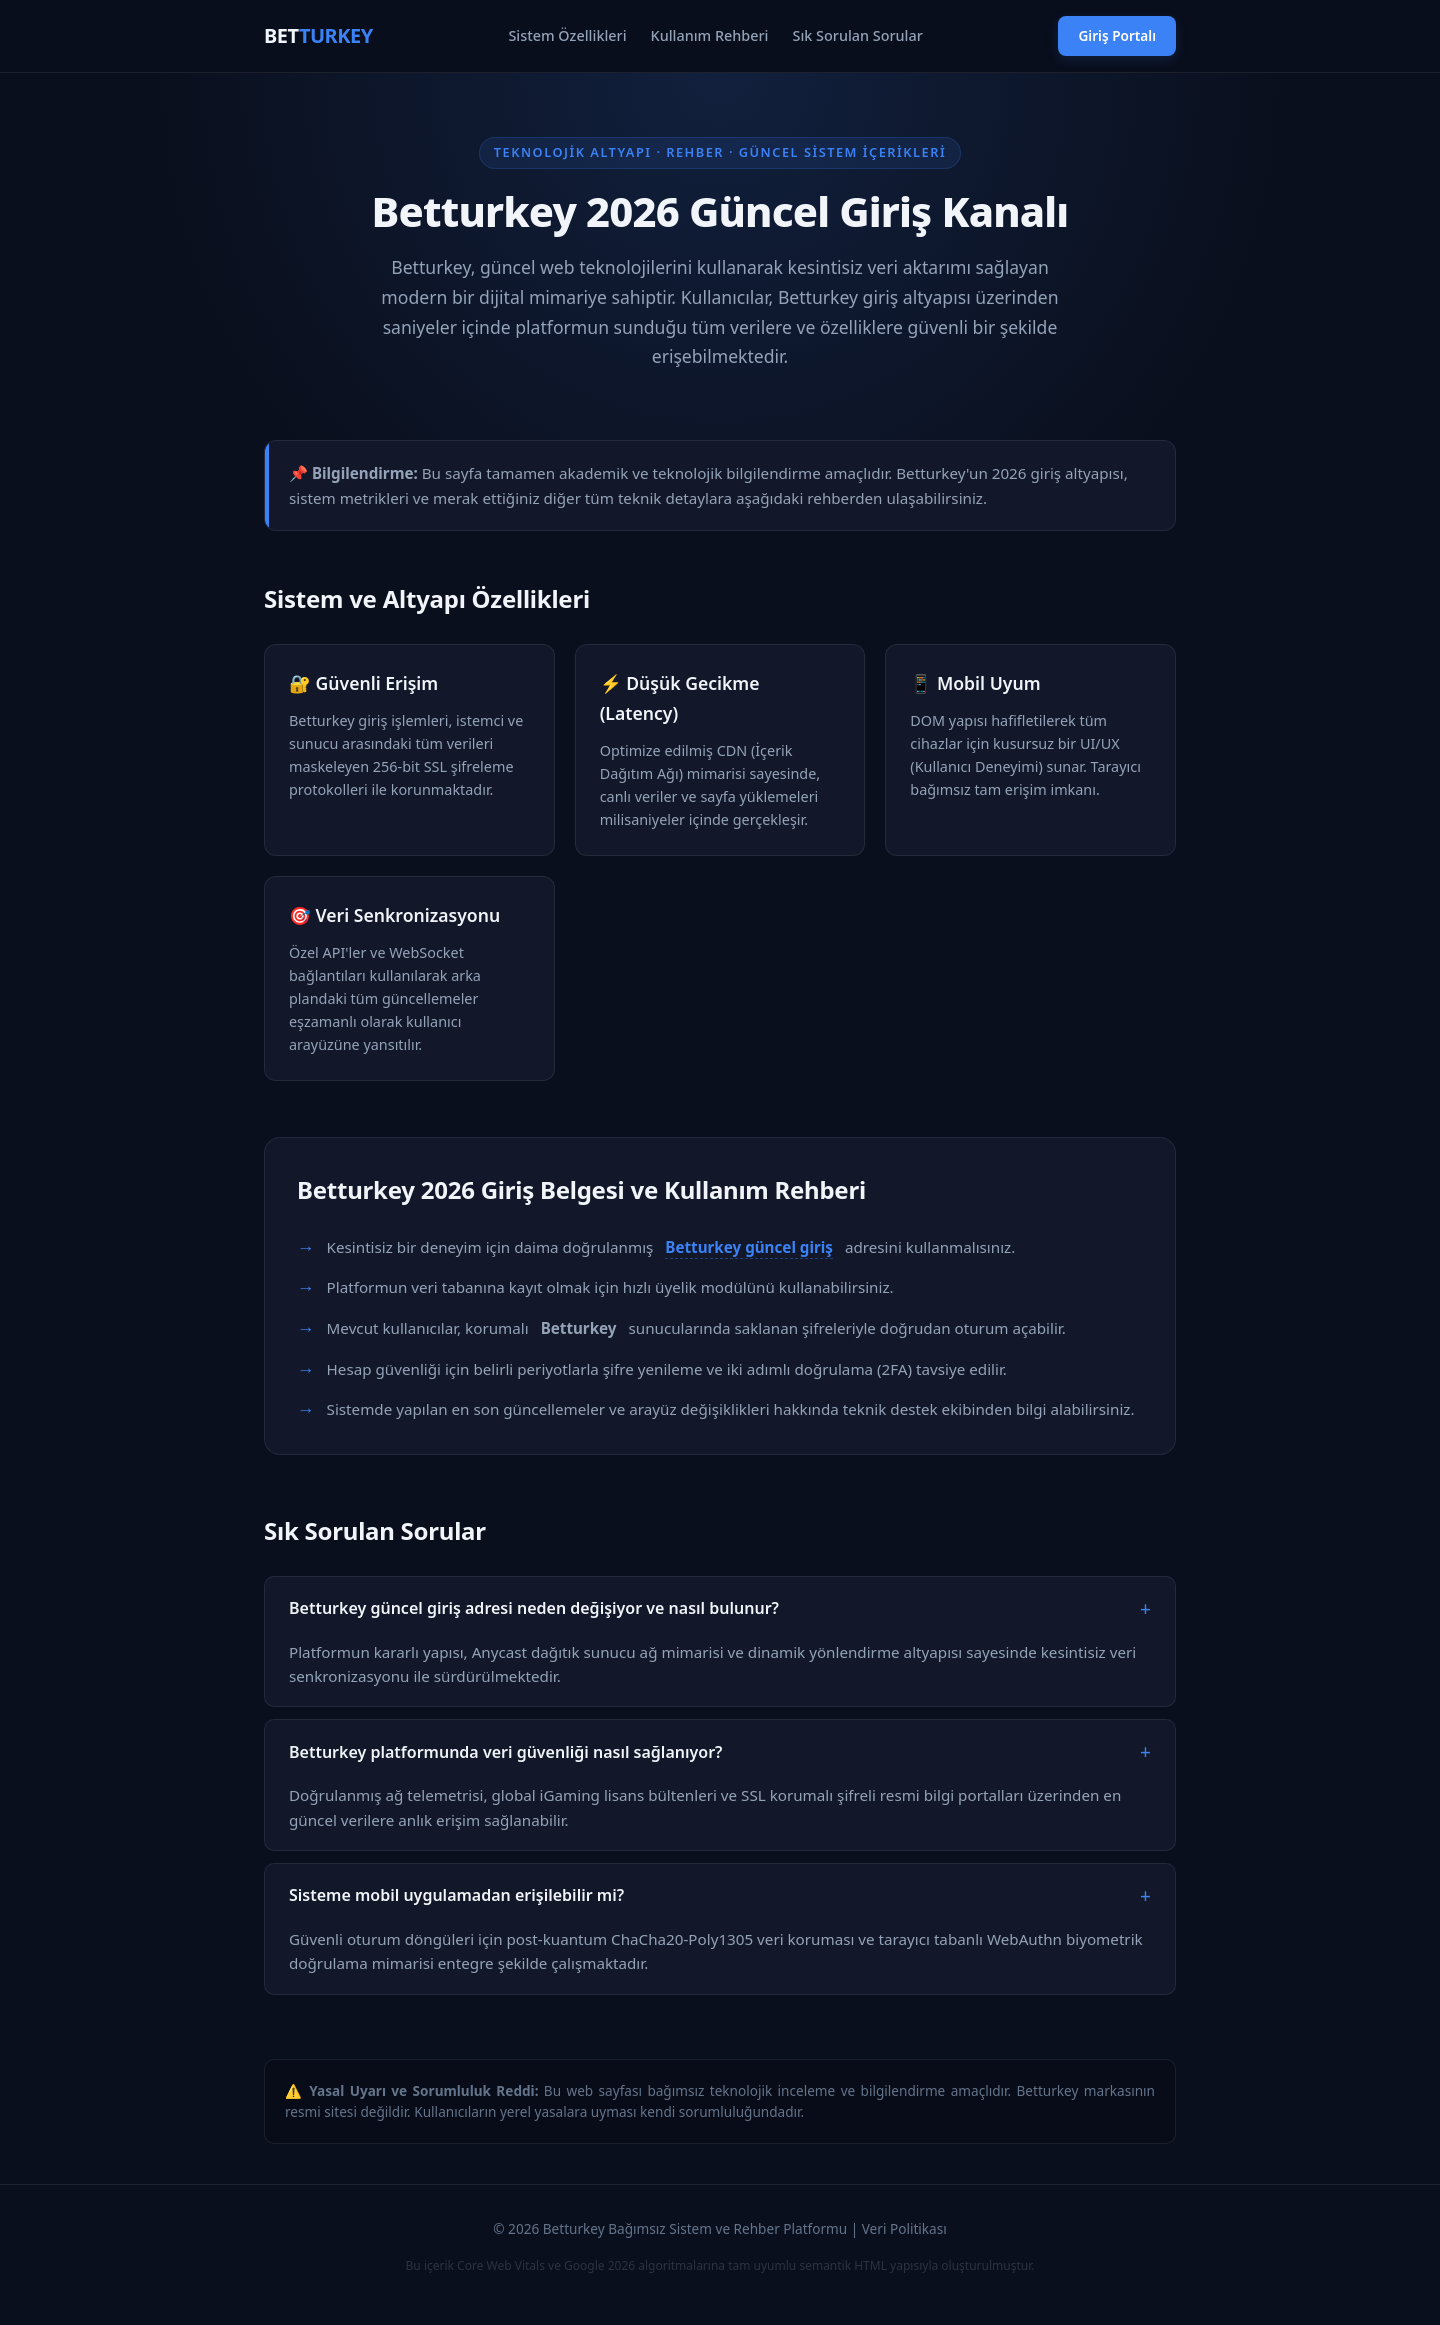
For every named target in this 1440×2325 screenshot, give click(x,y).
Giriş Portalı (1117, 35)
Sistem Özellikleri (567, 35)
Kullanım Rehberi (710, 35)
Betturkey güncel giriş (749, 1247)
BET (318, 35)
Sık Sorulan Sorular (858, 35)
